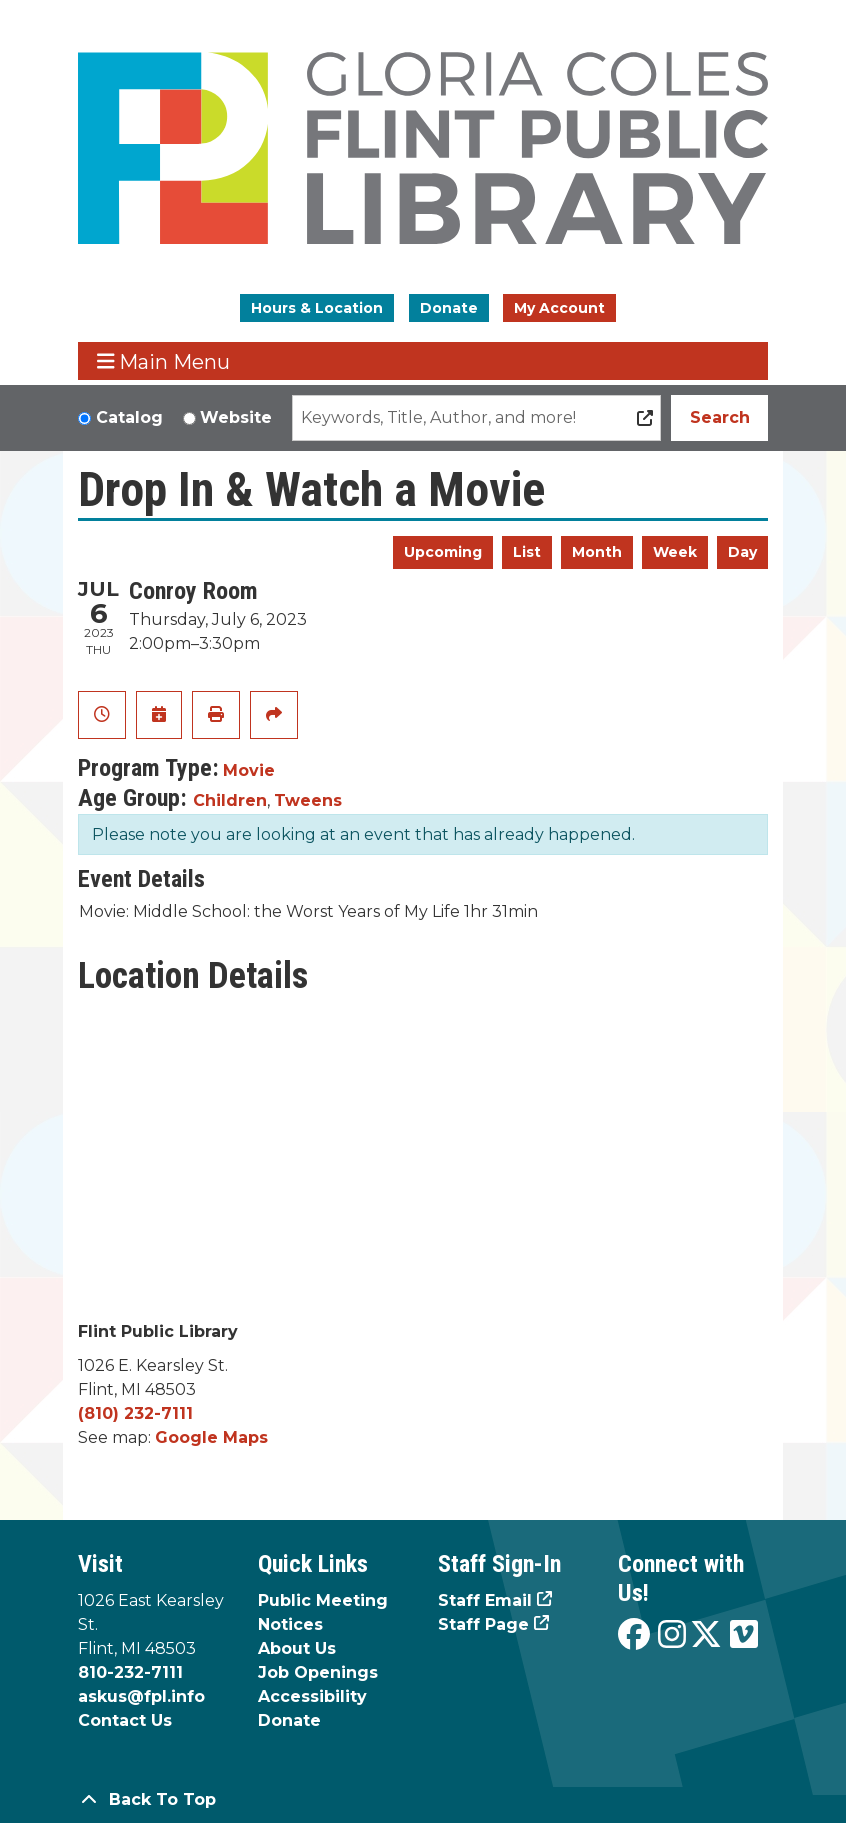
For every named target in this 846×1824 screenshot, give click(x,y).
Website (236, 417)
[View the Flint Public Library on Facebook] (634, 1635)
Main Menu (164, 361)
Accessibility (312, 1696)
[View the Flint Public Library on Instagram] (672, 1635)
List (527, 552)
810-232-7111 (130, 1672)
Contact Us (125, 1720)
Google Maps (211, 1437)
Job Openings (318, 1672)
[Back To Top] (423, 1800)
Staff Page (483, 1624)
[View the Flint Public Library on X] (706, 1635)
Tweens (308, 800)
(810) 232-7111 (135, 1413)
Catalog (129, 417)
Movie (249, 770)
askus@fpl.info (141, 1696)
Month (597, 552)
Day (742, 552)
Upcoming (443, 552)
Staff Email (485, 1600)
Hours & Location (317, 308)
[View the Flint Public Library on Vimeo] (744, 1635)
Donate (449, 308)
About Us (297, 1648)
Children (230, 800)
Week (675, 552)
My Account (559, 308)
